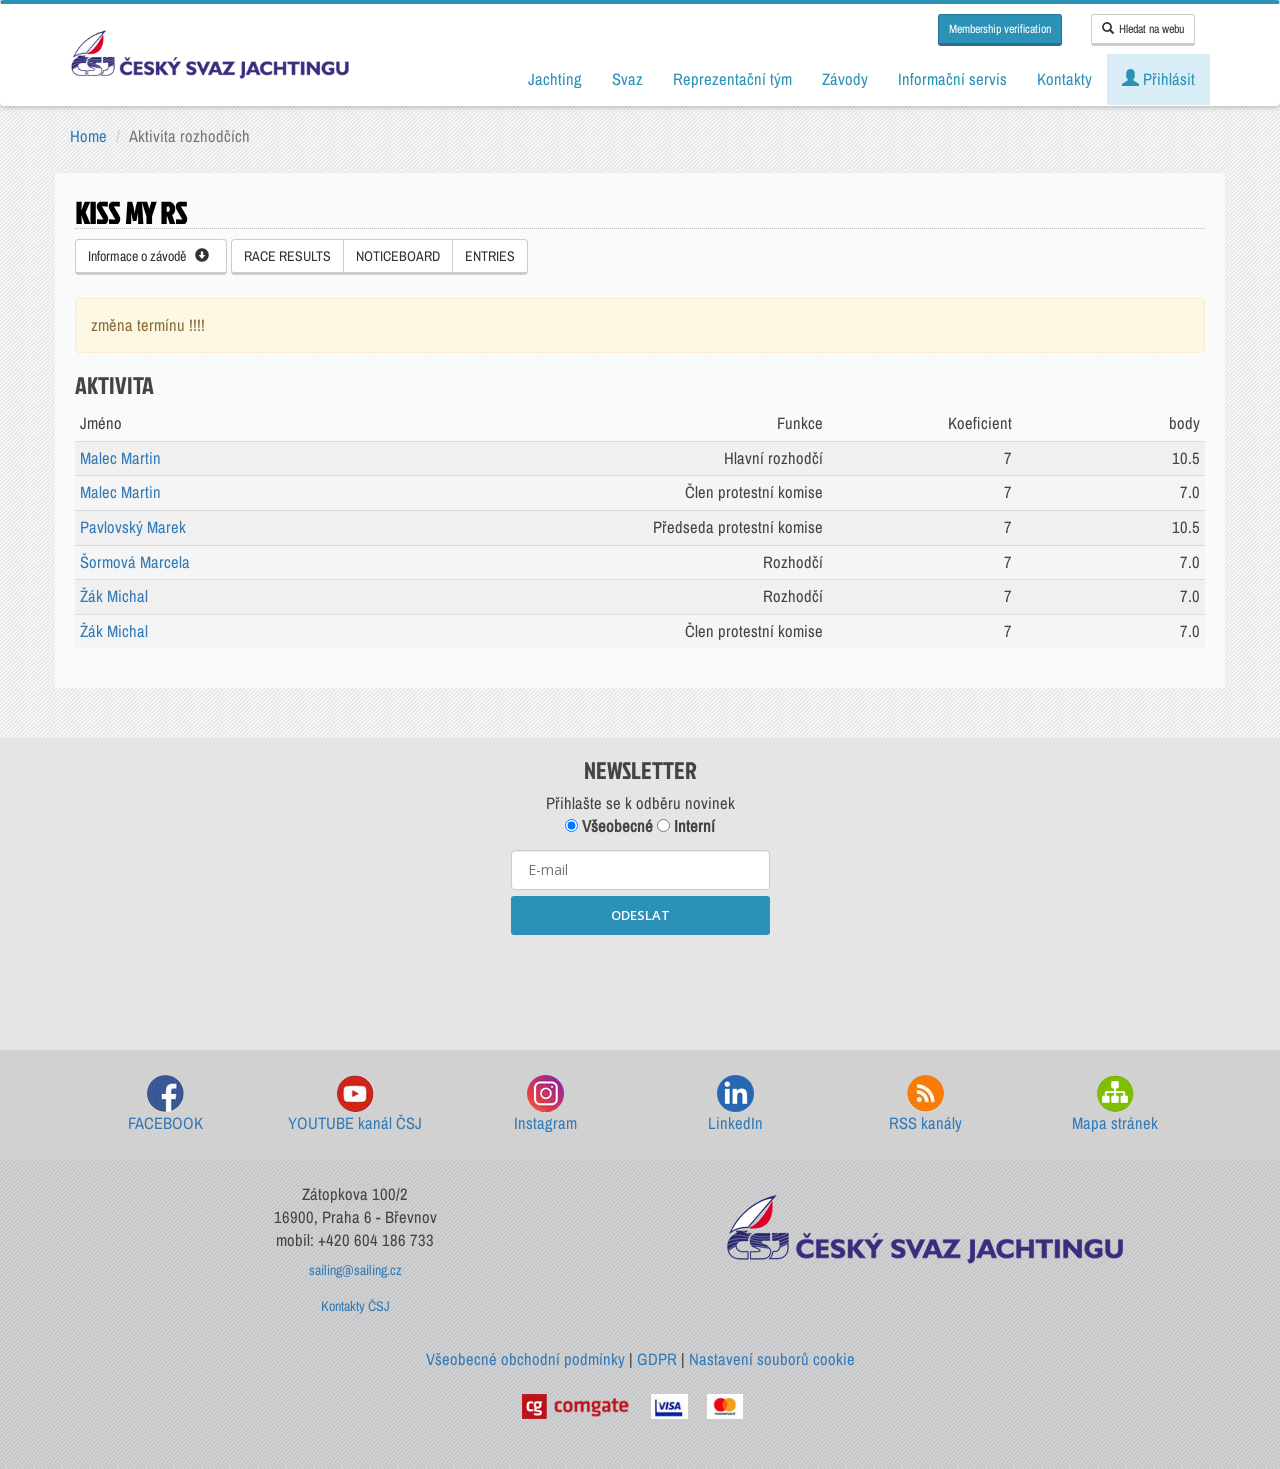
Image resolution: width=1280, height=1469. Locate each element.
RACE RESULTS (287, 256)
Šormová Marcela (135, 562)
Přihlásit (1158, 79)
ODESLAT (640, 915)
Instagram (545, 1104)
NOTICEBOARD (398, 256)
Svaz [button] (627, 79)
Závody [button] (845, 79)
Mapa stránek (1115, 1104)
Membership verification (1000, 29)
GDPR (657, 1359)
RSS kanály (925, 1104)
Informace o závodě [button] (148, 256)
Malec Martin (120, 458)
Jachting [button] (555, 79)
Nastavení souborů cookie (772, 1359)
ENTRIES (490, 256)
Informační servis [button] (952, 79)
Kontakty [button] (1064, 79)
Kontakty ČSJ (355, 1306)
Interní (686, 826)
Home (88, 136)
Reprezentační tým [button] (732, 79)
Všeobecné (609, 826)
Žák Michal (114, 596)
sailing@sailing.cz (355, 1270)
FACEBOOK (165, 1104)
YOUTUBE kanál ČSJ (355, 1104)
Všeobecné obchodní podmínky (525, 1359)
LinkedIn (735, 1104)
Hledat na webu (1143, 29)
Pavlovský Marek (133, 527)
